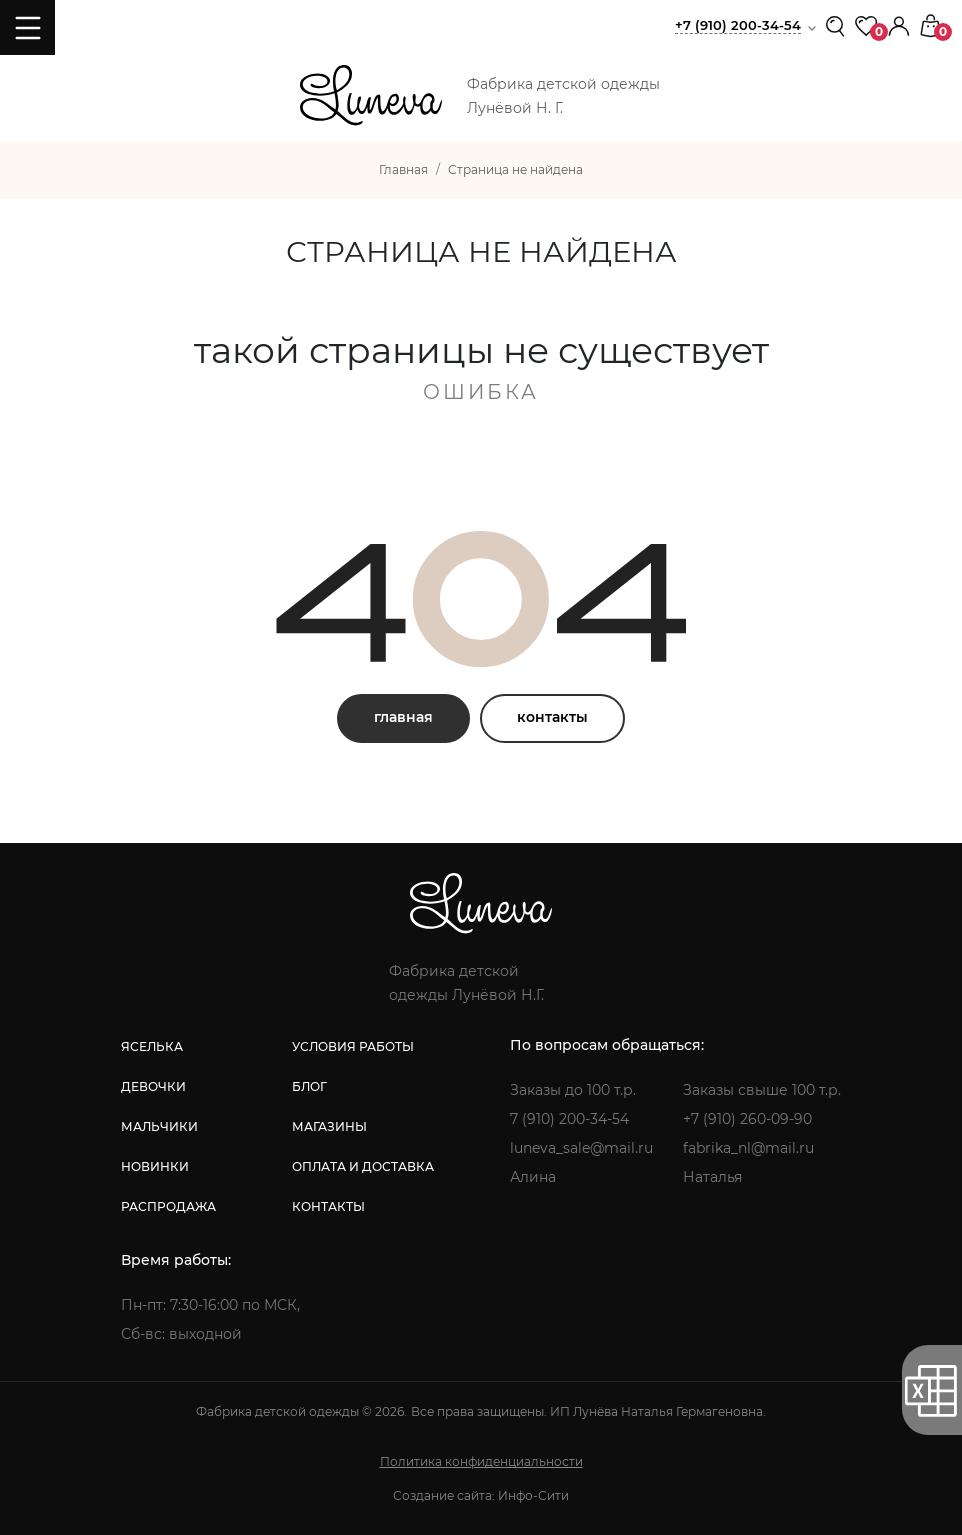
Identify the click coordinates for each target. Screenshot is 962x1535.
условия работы (353, 1046)
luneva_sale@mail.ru (581, 1148)
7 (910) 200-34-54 (569, 1119)
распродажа (168, 1206)
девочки (153, 1086)
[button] (899, 24)
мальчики (159, 1126)
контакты (552, 717)
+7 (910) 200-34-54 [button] (738, 25)
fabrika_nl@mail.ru (748, 1148)
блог (309, 1086)
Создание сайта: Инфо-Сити (481, 1495)
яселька (152, 1046)
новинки (155, 1166)
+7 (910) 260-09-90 (747, 1119)
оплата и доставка (363, 1166)
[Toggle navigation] (27, 27)
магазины (329, 1126)
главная (403, 717)
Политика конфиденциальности (481, 1461)
